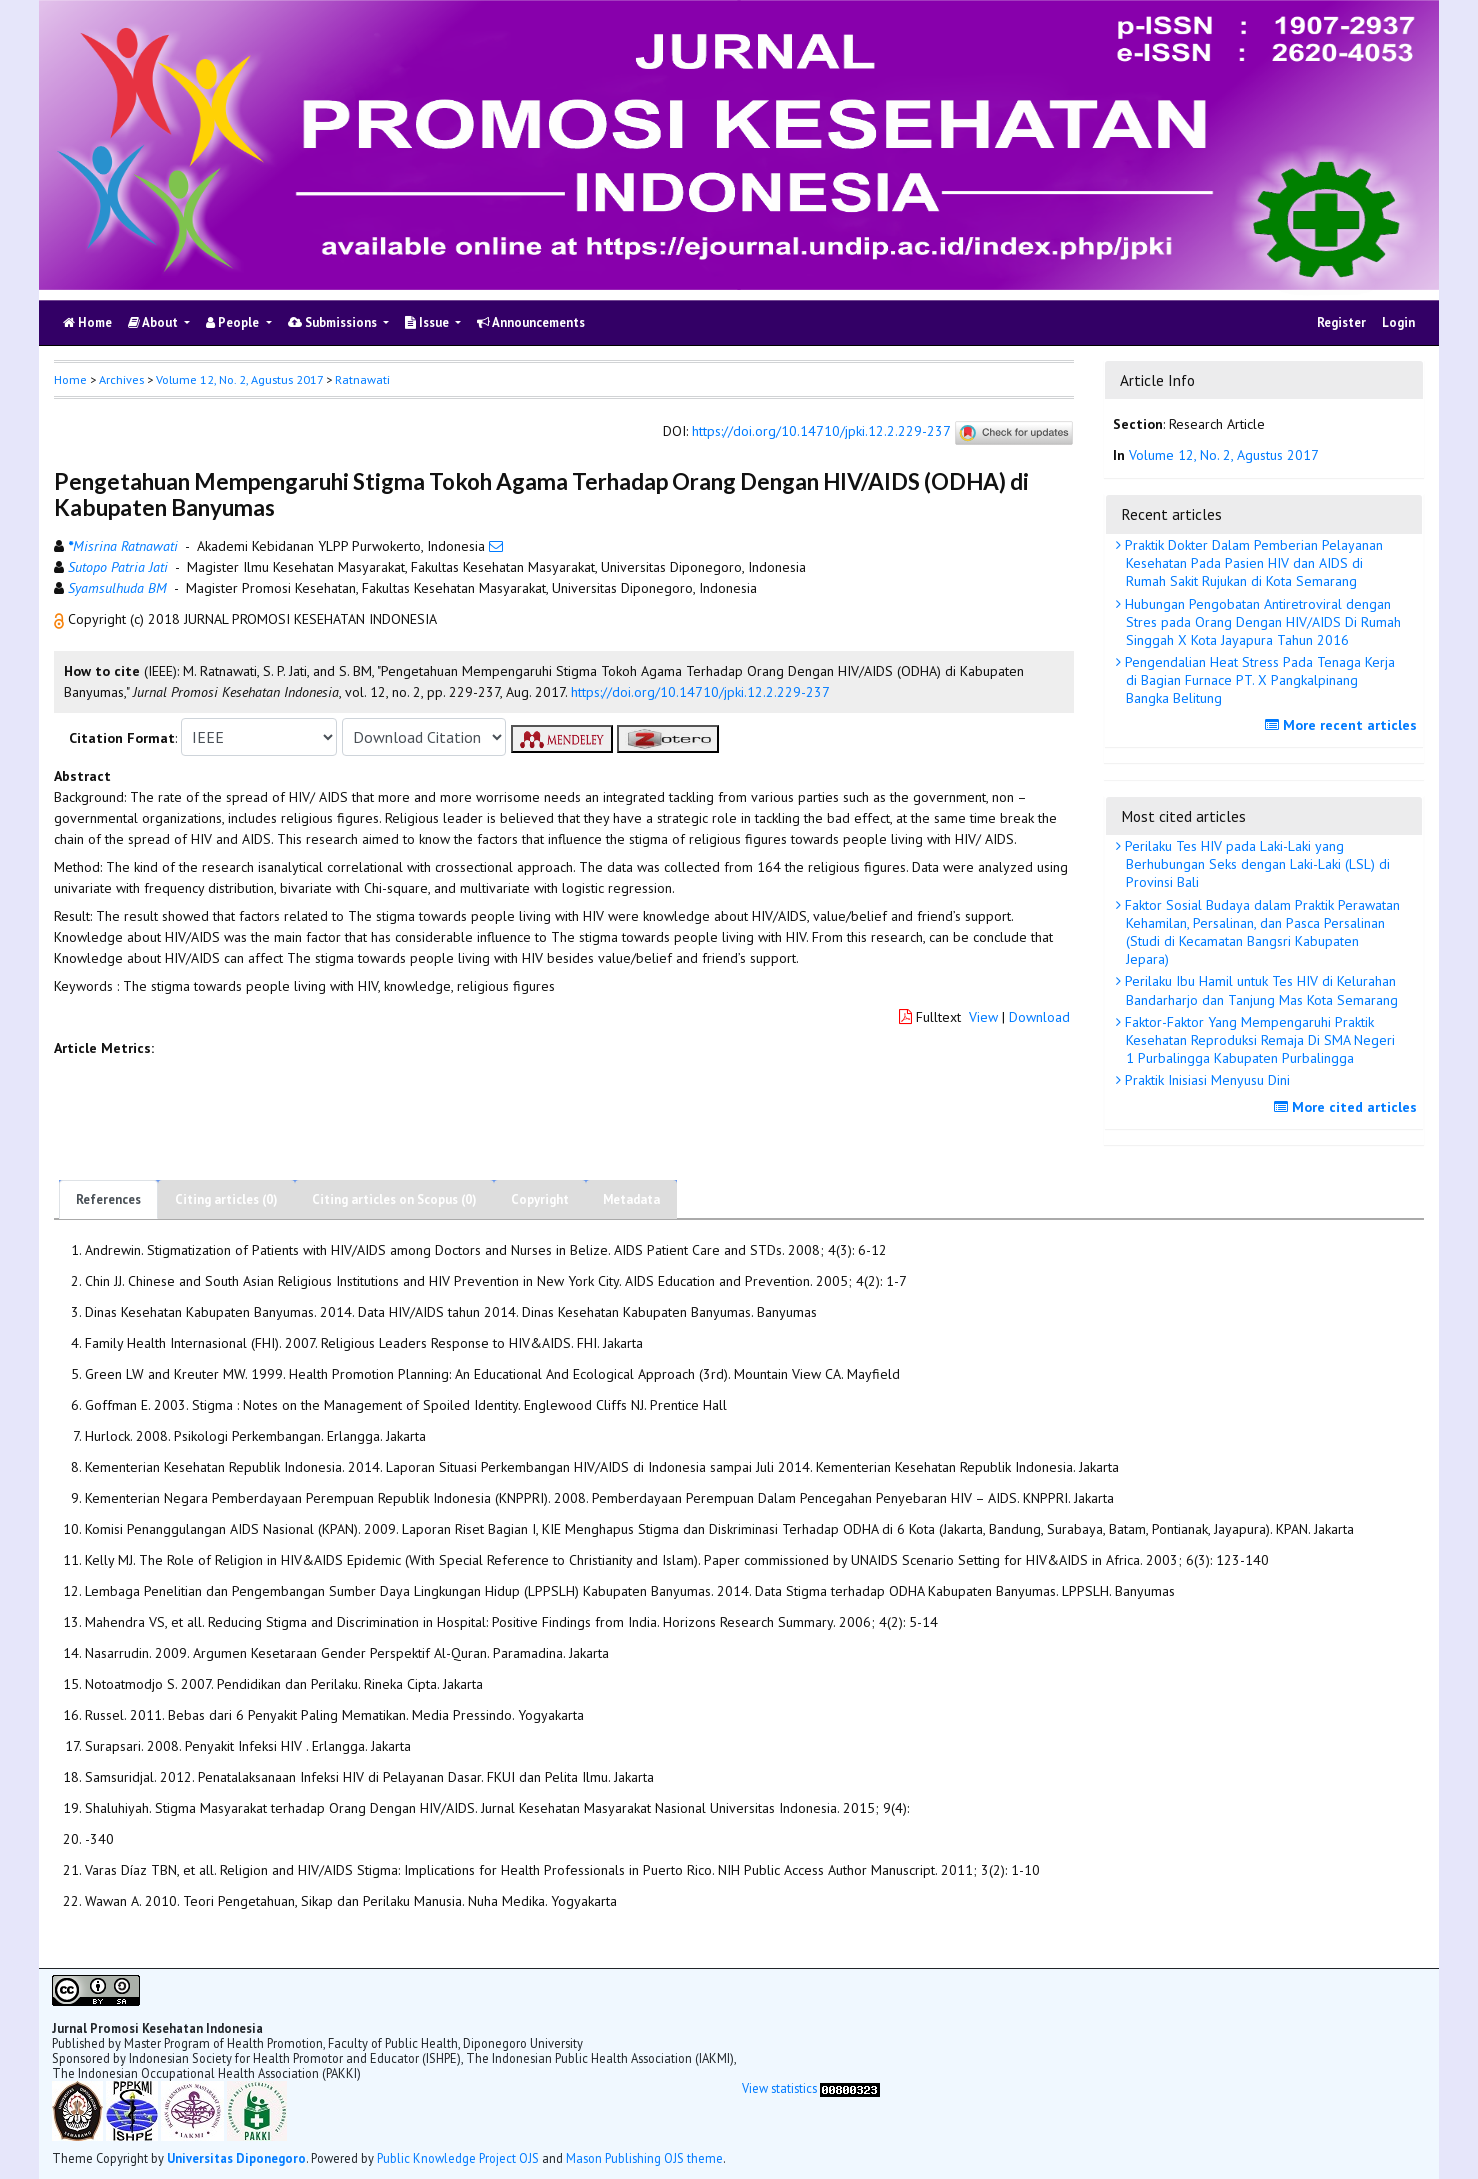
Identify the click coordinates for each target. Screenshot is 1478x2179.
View (983, 1017)
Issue (428, 322)
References (108, 1199)
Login (1398, 322)
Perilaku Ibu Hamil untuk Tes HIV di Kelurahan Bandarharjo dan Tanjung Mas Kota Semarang (1259, 990)
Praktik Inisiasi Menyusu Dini (1205, 1080)
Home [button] (70, 379)
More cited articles (1348, 1107)
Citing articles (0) (226, 1199)
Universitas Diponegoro (236, 2158)
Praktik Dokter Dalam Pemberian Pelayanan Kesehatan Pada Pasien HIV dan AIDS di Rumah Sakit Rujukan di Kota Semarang (1252, 563)
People (234, 322)
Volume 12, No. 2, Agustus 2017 (239, 379)
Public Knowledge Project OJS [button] (458, 2158)
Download (1039, 1017)
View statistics (779, 2088)
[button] (61, 619)
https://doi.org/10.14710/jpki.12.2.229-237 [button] (700, 692)
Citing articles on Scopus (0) (394, 1199)
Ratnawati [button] (362, 379)
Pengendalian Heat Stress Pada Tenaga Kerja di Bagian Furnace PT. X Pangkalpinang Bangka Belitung (1258, 680)
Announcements (531, 322)
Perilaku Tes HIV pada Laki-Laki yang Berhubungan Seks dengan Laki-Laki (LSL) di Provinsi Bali (1255, 864)
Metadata (631, 1199)
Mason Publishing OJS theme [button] (644, 2158)
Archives (121, 379)
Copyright (540, 1199)
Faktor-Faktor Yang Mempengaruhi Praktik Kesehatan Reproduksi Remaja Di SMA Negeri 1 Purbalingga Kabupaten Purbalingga (1258, 1040)
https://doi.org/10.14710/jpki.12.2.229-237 (821, 432)
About (154, 322)
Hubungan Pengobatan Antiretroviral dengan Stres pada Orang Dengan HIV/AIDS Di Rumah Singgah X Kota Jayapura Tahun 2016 (1261, 622)
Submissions (334, 322)
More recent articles (1343, 725)
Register (1341, 322)
